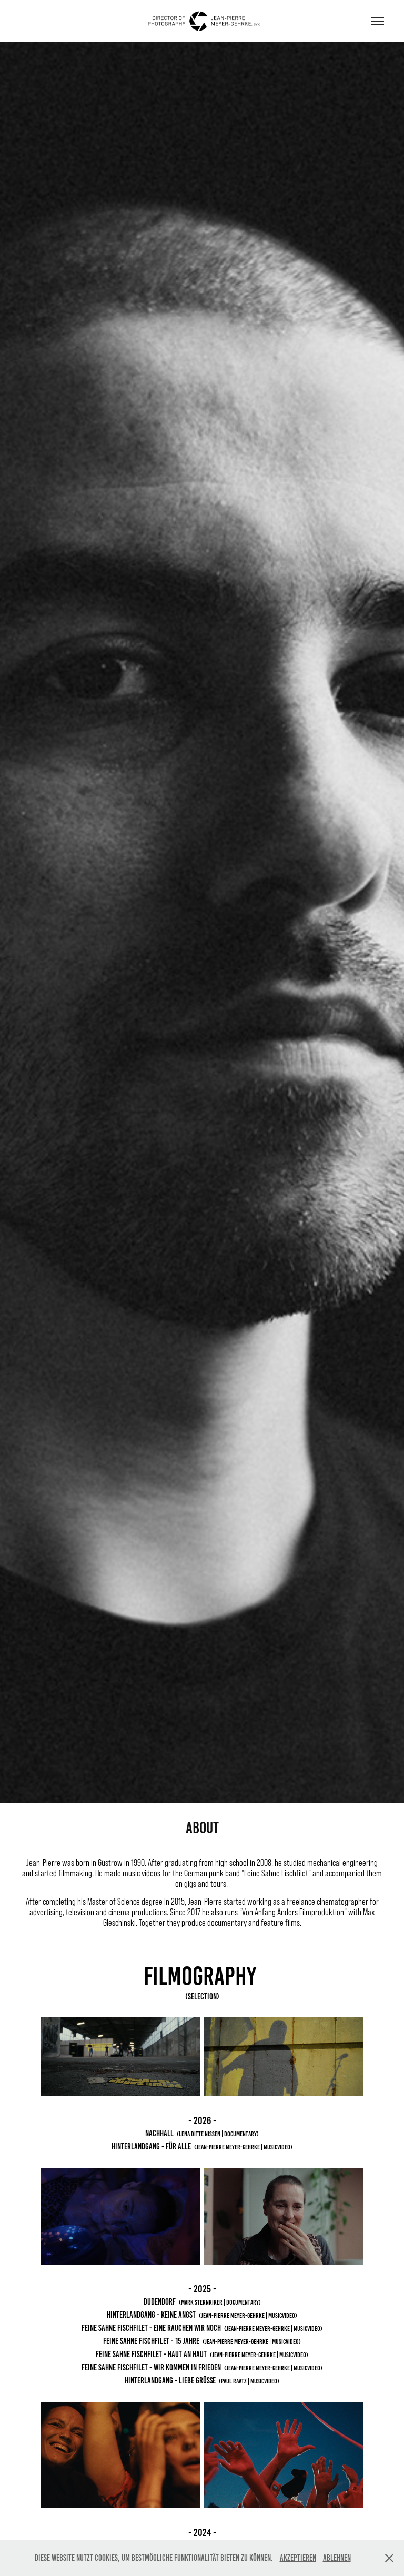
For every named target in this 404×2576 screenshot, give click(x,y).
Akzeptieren (298, 2557)
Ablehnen (337, 2557)
